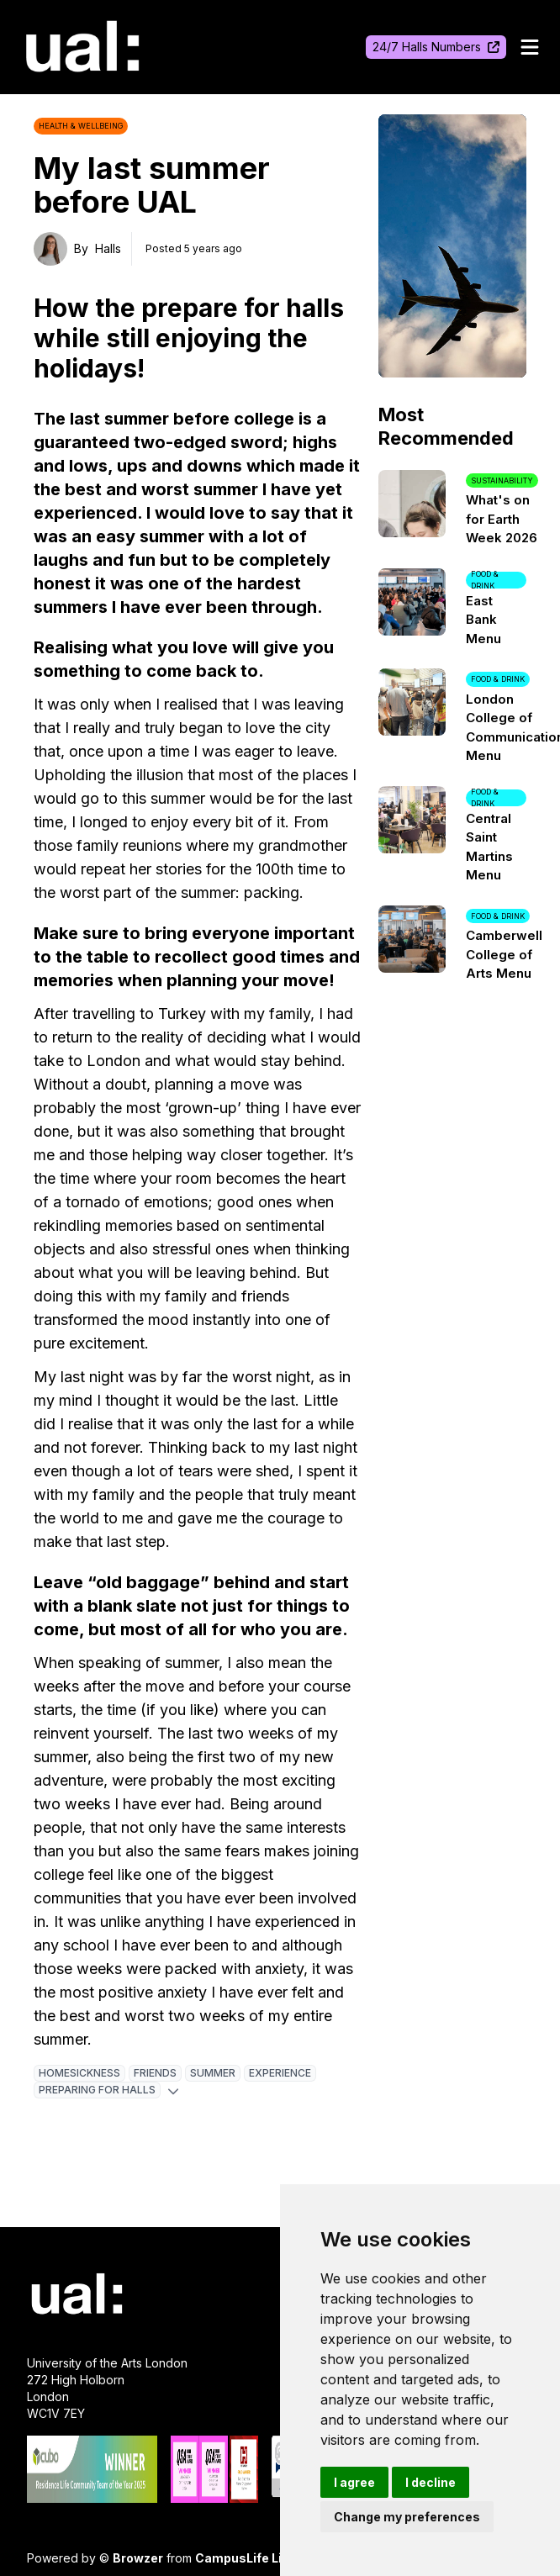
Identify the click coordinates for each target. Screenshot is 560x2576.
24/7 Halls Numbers (435, 47)
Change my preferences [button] (407, 2517)
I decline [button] (430, 2482)
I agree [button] (354, 2482)
